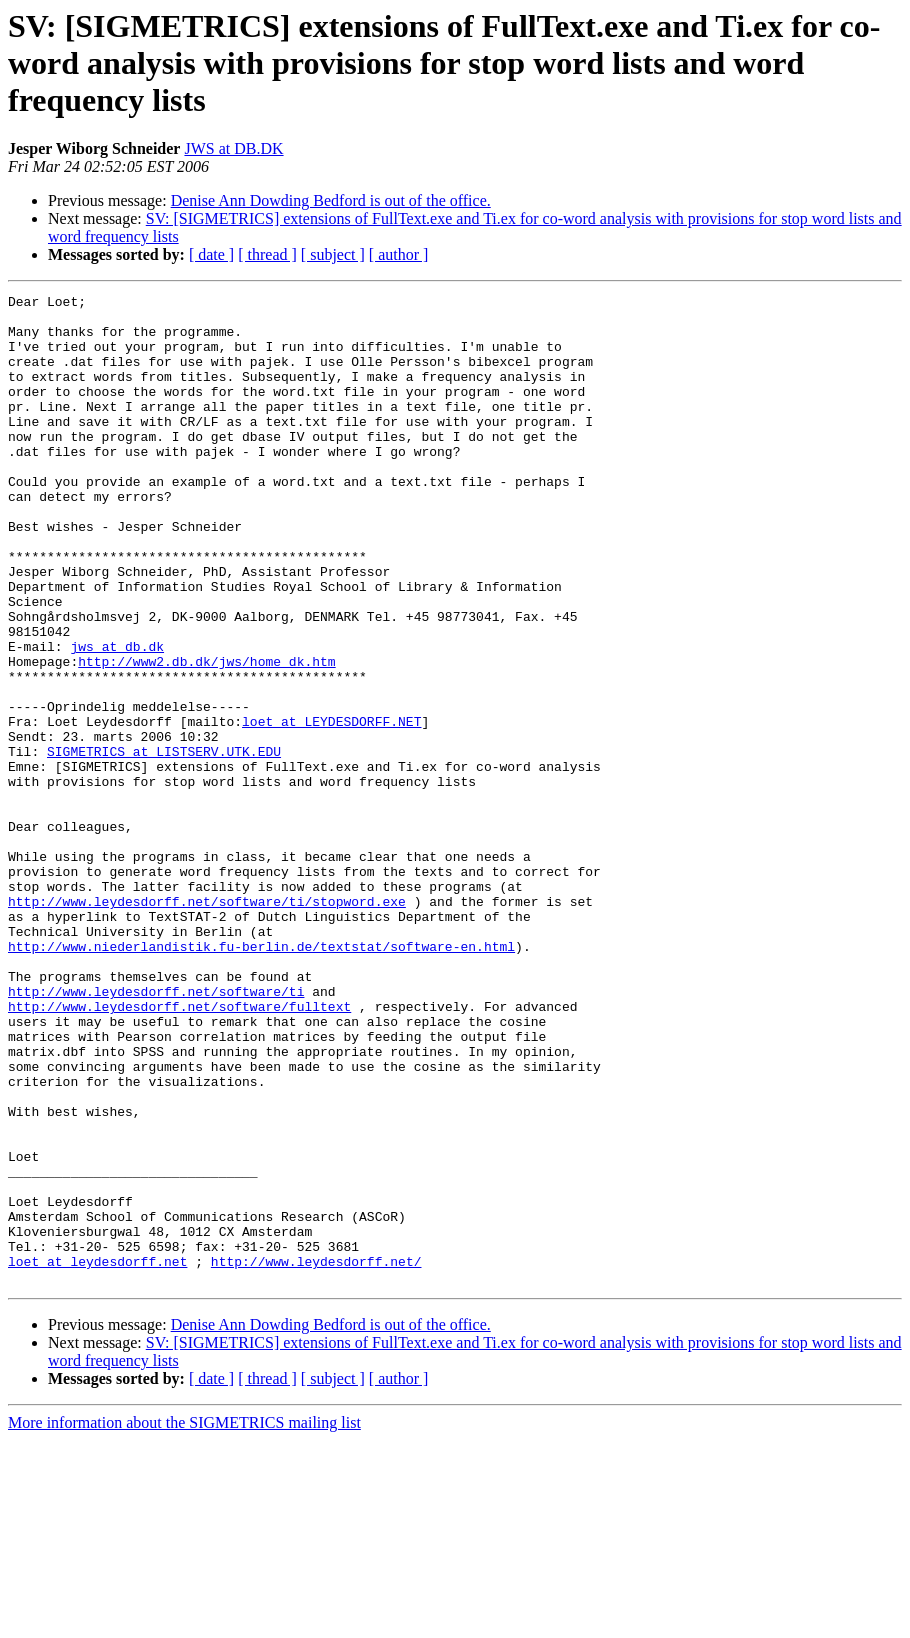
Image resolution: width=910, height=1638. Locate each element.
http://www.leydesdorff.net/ (316, 1456)
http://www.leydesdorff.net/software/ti (156, 1132)
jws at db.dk (117, 718)
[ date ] (211, 254)
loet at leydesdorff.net (97, 1456)
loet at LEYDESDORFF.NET (331, 808)
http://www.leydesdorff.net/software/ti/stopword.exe (207, 1024)
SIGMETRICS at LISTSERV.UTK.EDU (164, 844)
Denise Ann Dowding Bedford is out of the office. (331, 200)
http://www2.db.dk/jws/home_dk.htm (206, 736)
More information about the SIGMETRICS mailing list (184, 1620)
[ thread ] (267, 254)
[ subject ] (333, 254)
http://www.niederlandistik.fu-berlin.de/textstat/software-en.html (261, 1078)
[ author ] (399, 254)
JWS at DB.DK (233, 148)
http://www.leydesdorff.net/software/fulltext (179, 1150)
